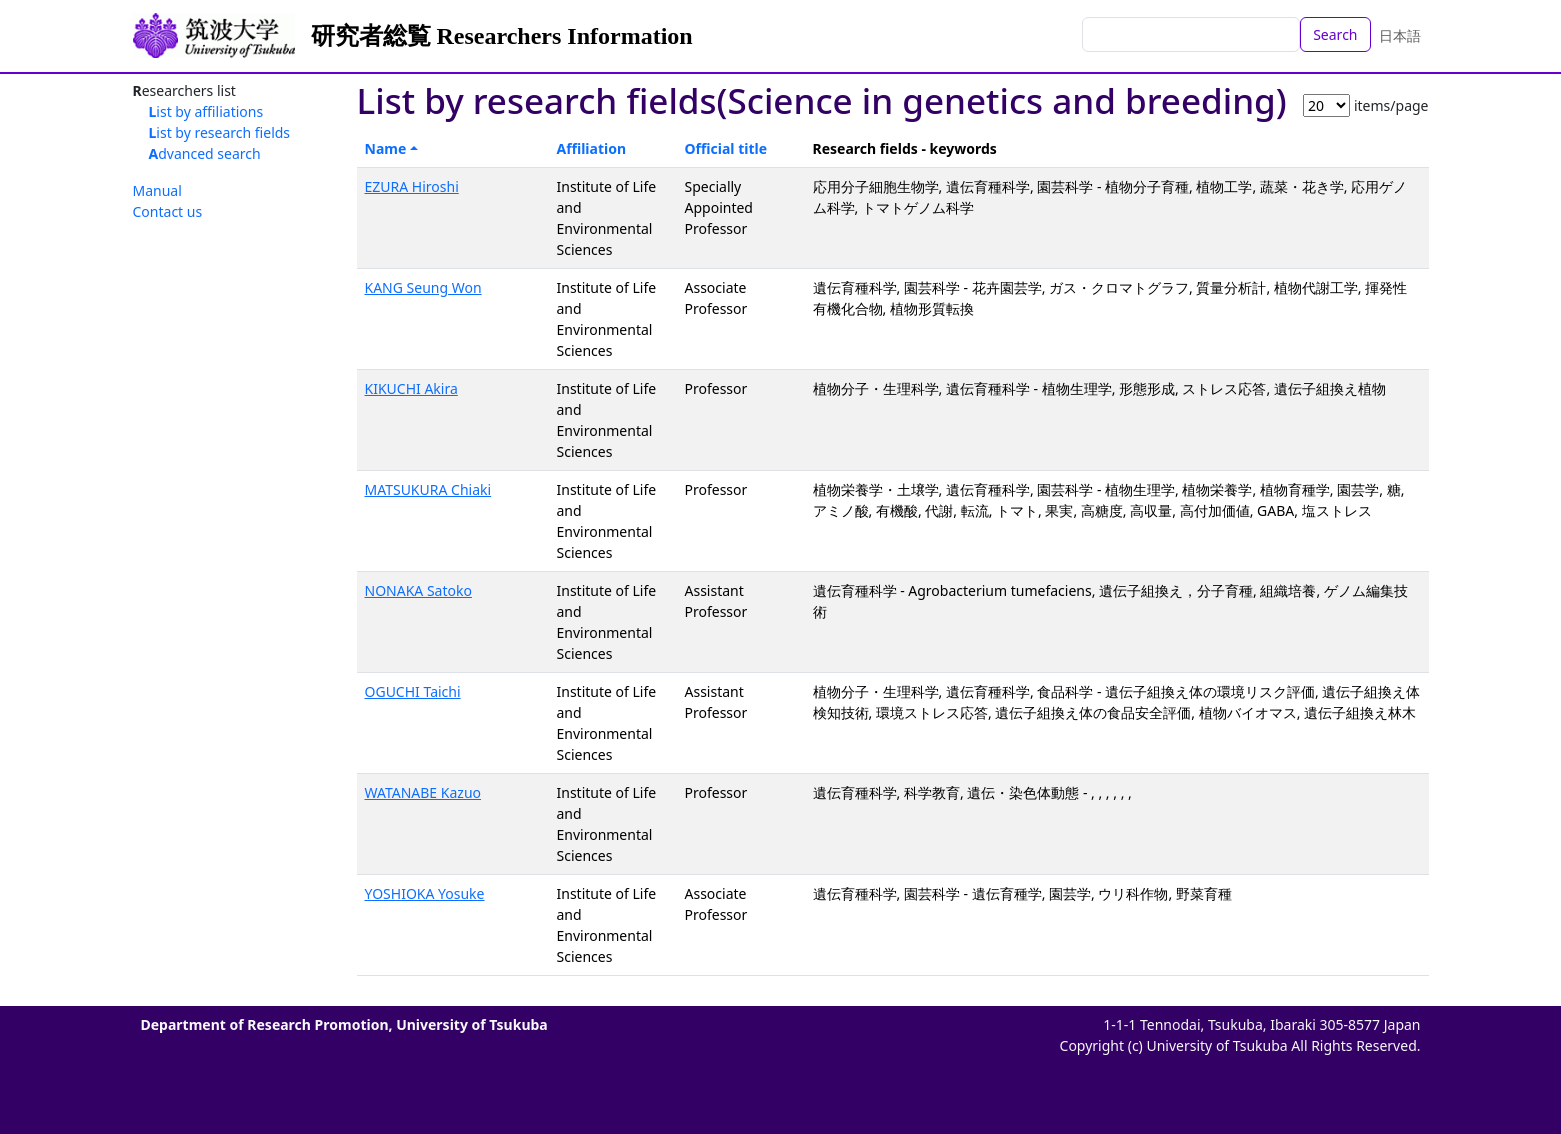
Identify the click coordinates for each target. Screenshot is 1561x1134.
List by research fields (220, 132)
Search (1335, 34)
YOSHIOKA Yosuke (425, 893)
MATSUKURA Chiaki (428, 489)
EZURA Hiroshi (412, 186)
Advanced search (205, 153)
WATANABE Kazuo (423, 792)
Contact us (168, 211)
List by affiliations (206, 111)
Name (386, 148)
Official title (726, 148)
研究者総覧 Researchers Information (502, 36)
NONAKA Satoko (418, 590)
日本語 (1400, 35)
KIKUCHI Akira (411, 388)
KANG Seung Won (423, 287)
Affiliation (592, 148)
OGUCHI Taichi (413, 691)
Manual (157, 190)
